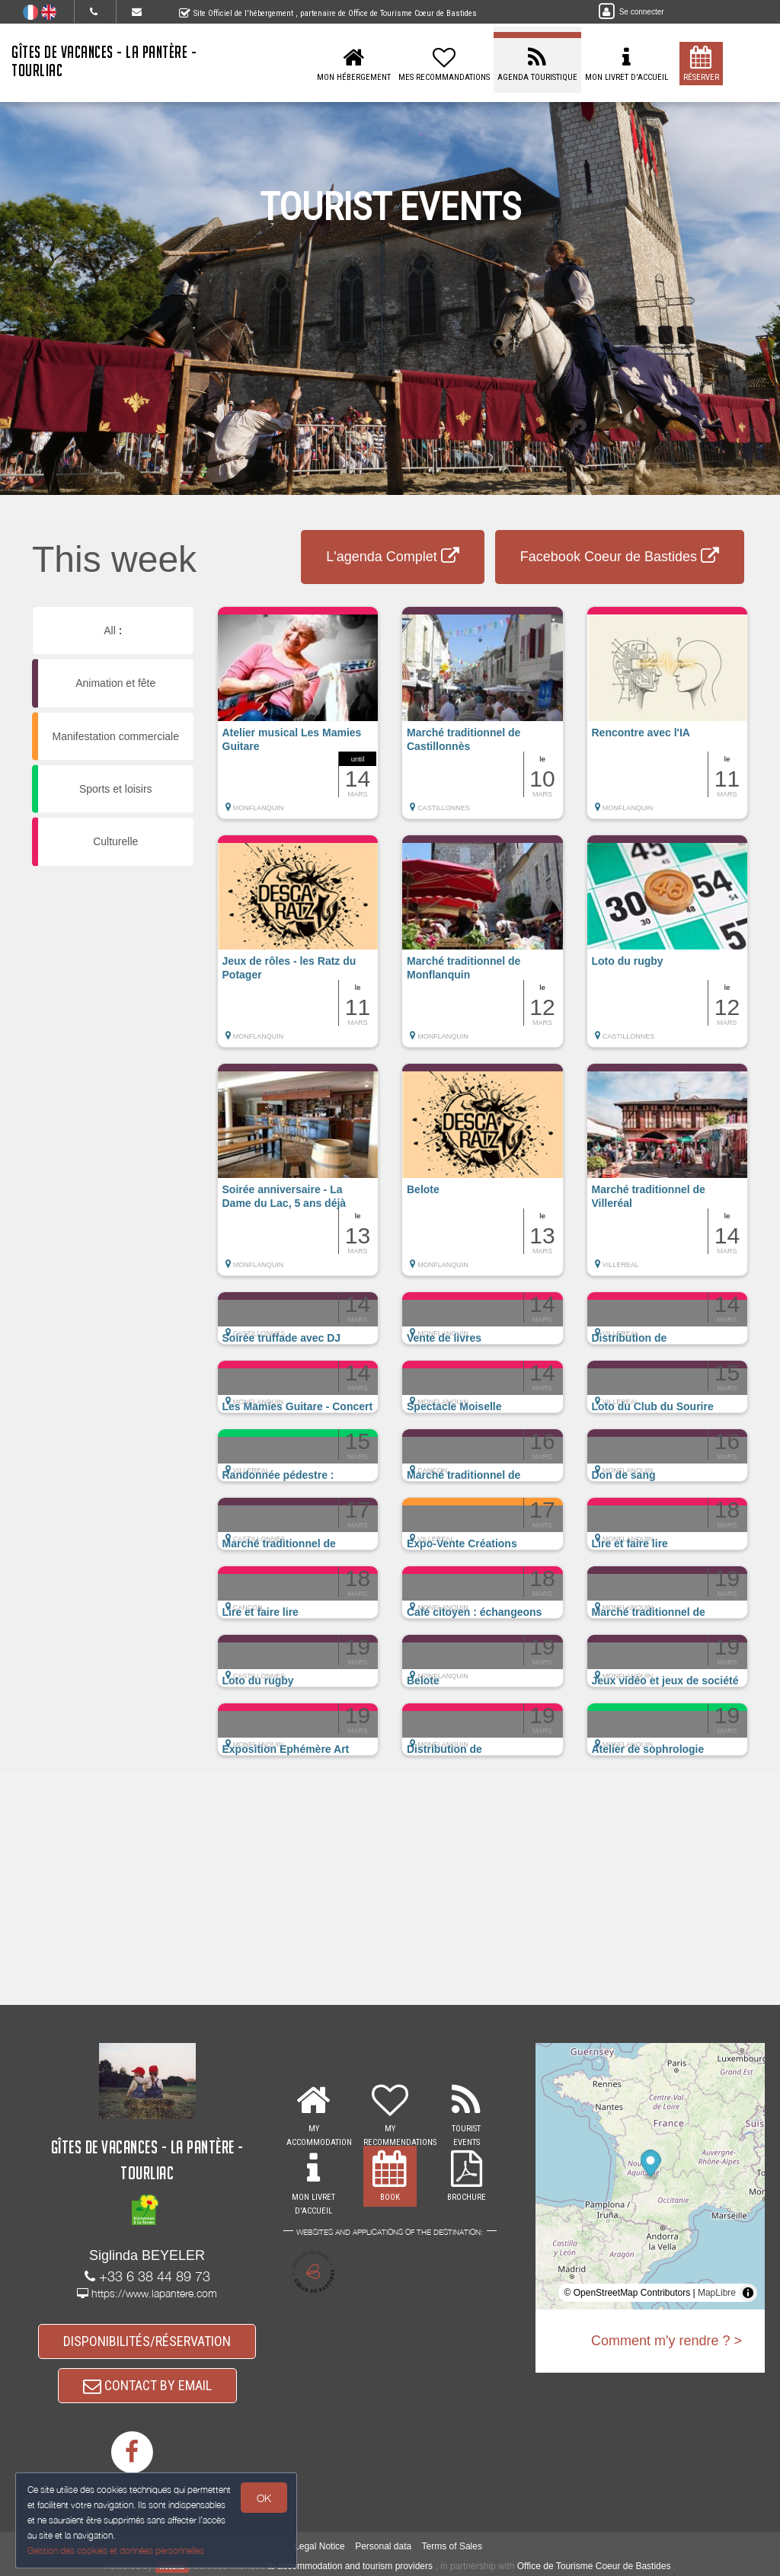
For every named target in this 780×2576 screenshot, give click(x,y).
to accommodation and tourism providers (350, 2566)
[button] (298, 720)
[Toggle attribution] (748, 2293)
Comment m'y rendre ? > (666, 2340)
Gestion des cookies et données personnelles (115, 2550)
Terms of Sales (452, 2546)
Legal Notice (319, 2546)
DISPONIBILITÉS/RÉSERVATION (147, 2341)
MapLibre (717, 2292)
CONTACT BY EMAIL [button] (147, 2385)
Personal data (383, 2546)
